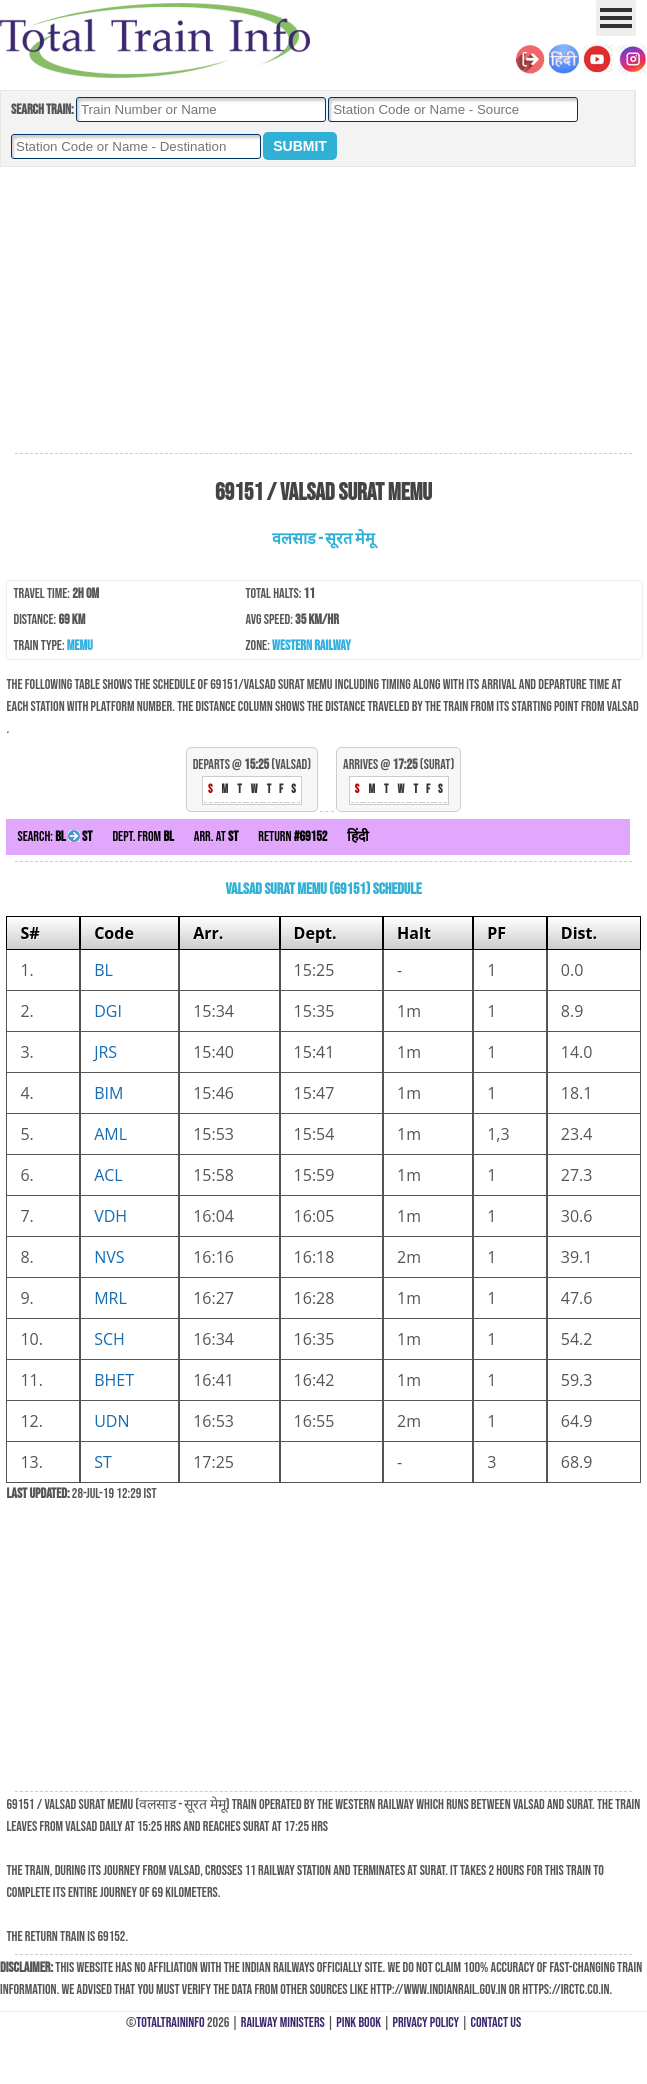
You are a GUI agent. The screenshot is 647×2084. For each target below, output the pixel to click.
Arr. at (216, 836)
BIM (108, 1093)
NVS (109, 1257)
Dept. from (142, 836)
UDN (111, 1421)
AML (110, 1134)
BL (103, 970)
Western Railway (311, 645)
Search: (54, 836)
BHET (114, 1380)
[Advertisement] (323, 311)
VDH (110, 1216)
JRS (105, 1052)
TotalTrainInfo (170, 2022)
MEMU (80, 645)
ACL (108, 1175)
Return (292, 836)
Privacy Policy (426, 2022)
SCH (109, 1339)
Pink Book (358, 2022)
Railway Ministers (283, 2022)
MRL (110, 1298)
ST (103, 1462)
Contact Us (496, 2022)
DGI (108, 1011)
